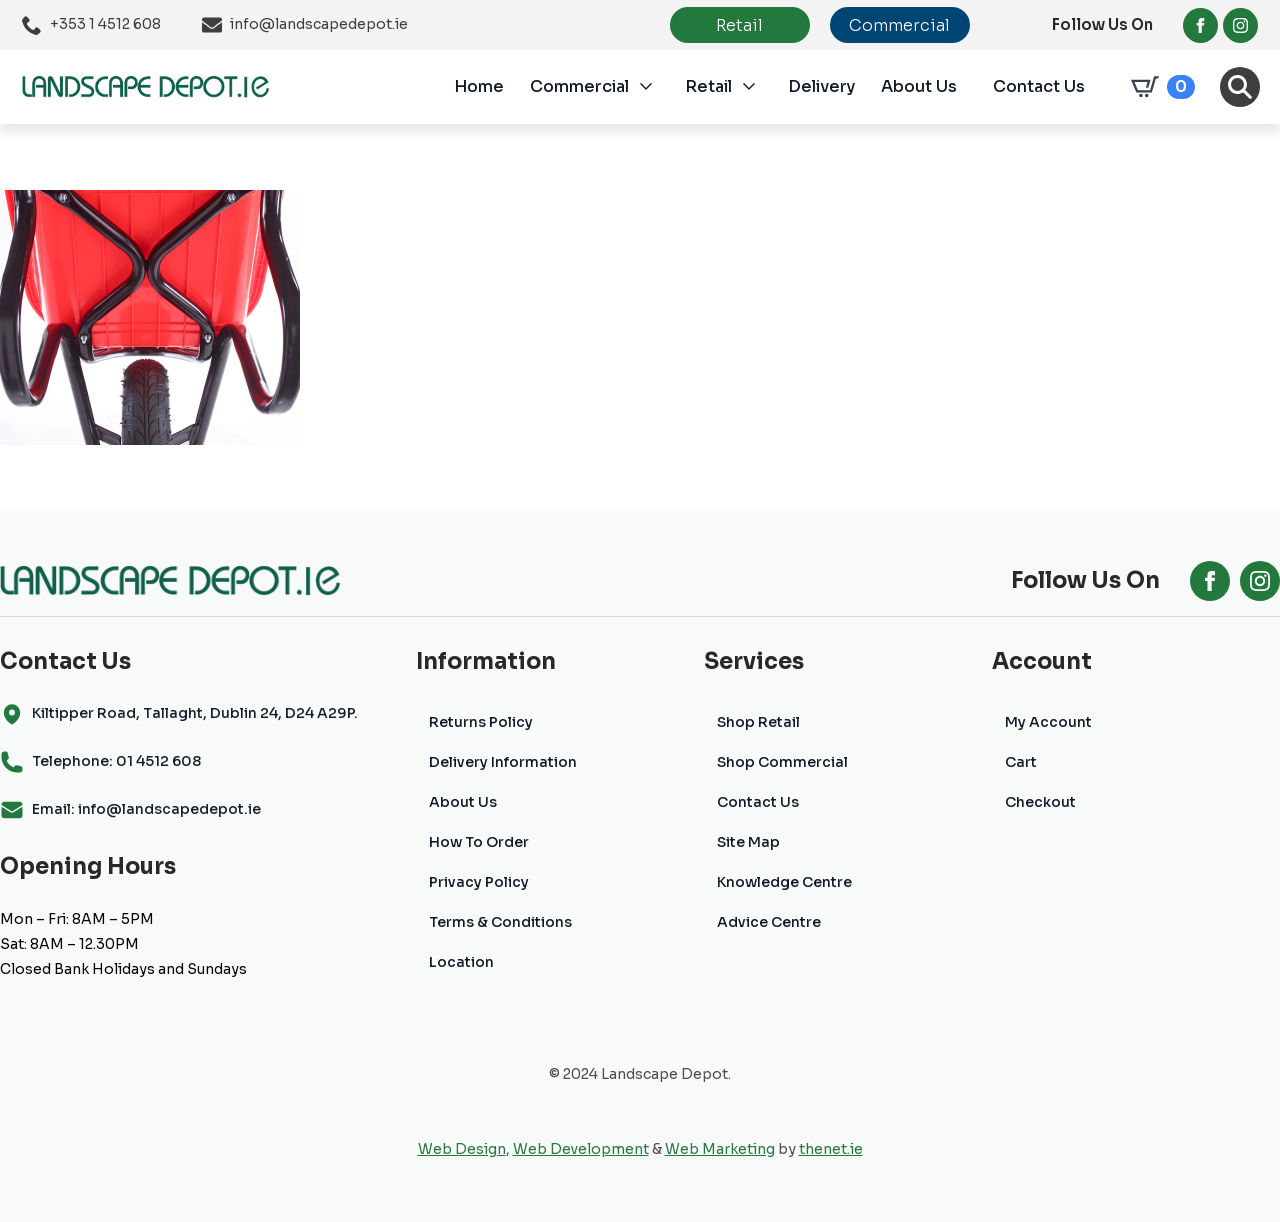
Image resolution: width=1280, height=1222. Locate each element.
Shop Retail (758, 722)
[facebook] (1200, 25)
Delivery (821, 86)
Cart (1021, 762)
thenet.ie (831, 1149)
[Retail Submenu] (760, 87)
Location (461, 962)
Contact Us (1039, 86)
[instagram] (1240, 25)
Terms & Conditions (500, 922)
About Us (919, 86)
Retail (708, 86)
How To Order (479, 842)
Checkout (1040, 802)
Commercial (579, 86)
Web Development (581, 1149)
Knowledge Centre (784, 882)
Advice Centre (769, 922)
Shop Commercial (782, 762)
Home (479, 86)
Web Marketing (720, 1149)
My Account (1048, 722)
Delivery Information (503, 762)
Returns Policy (481, 722)
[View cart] (1159, 87)
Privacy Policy (479, 882)
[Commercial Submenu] (657, 87)
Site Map (748, 842)
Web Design (462, 1149)
